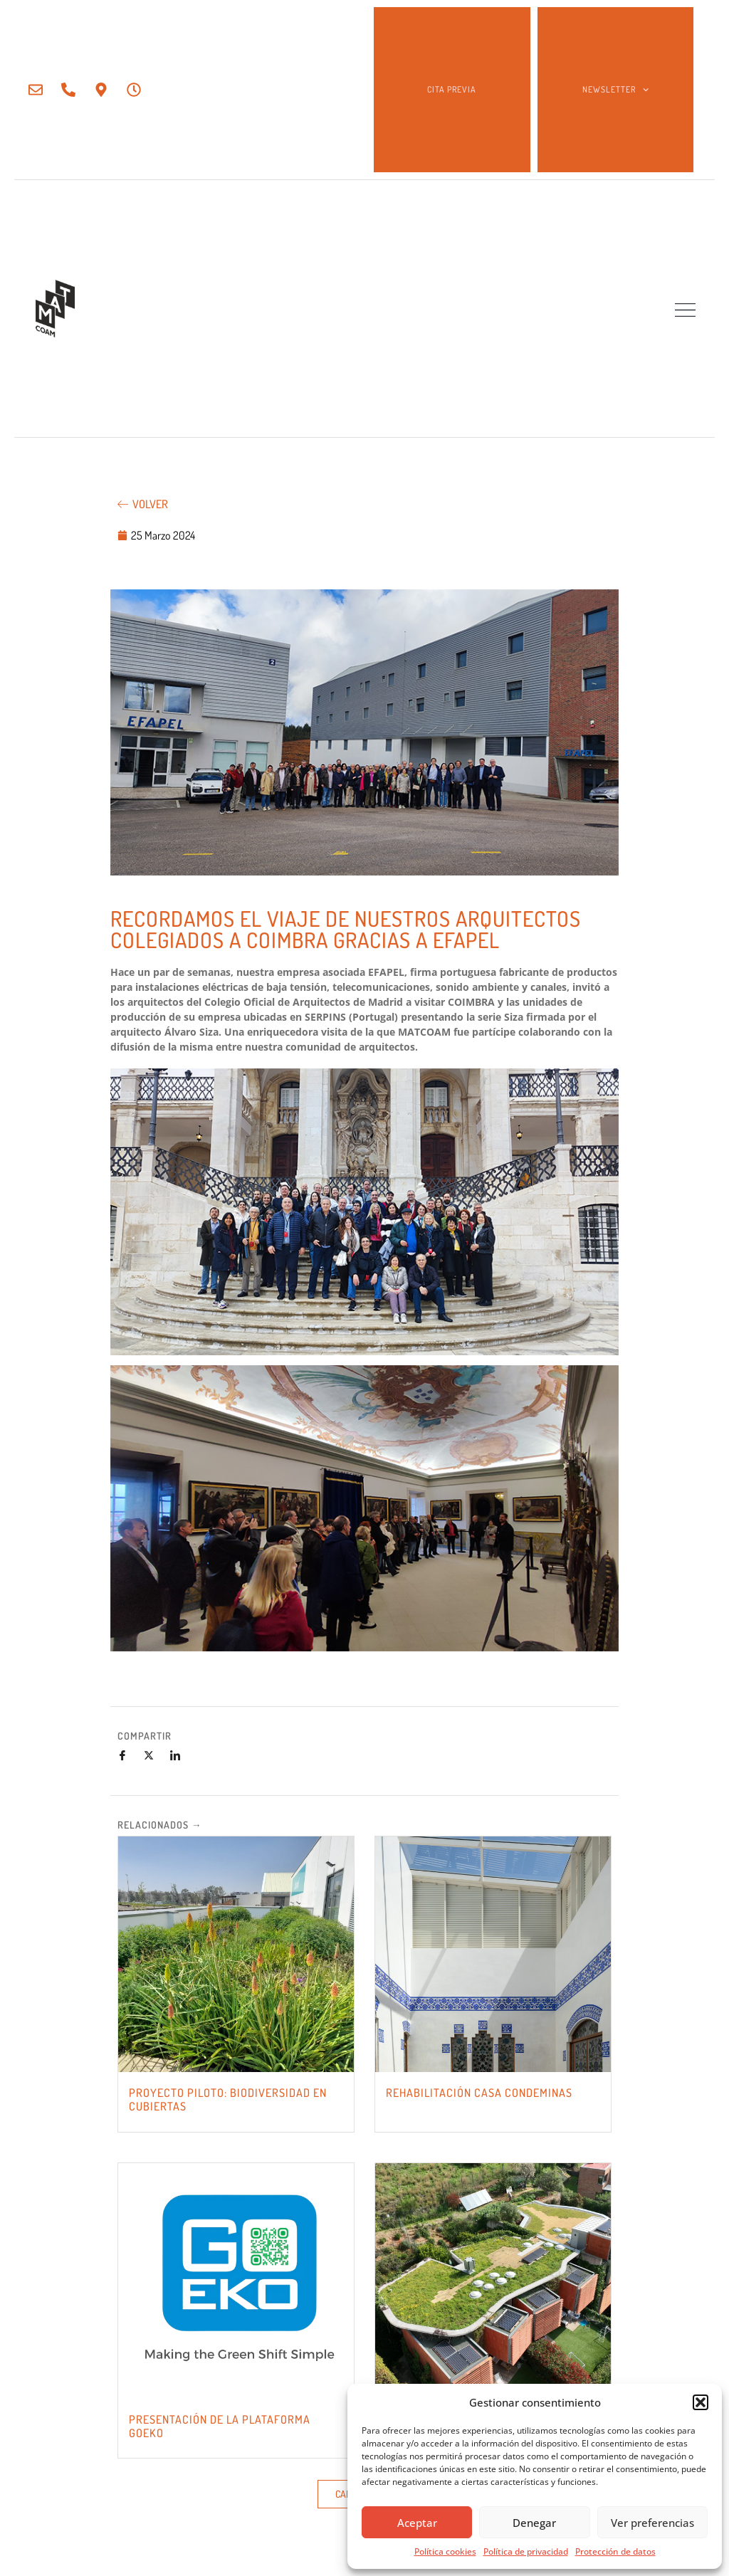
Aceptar (417, 2522)
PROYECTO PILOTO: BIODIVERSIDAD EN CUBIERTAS (228, 2099)
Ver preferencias (652, 2522)
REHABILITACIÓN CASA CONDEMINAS (479, 2093)
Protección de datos (615, 2551)
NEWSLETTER (615, 90)
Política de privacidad (525, 2551)
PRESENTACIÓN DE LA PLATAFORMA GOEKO (219, 2426)
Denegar (534, 2522)
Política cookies (445, 2551)
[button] (700, 2402)
